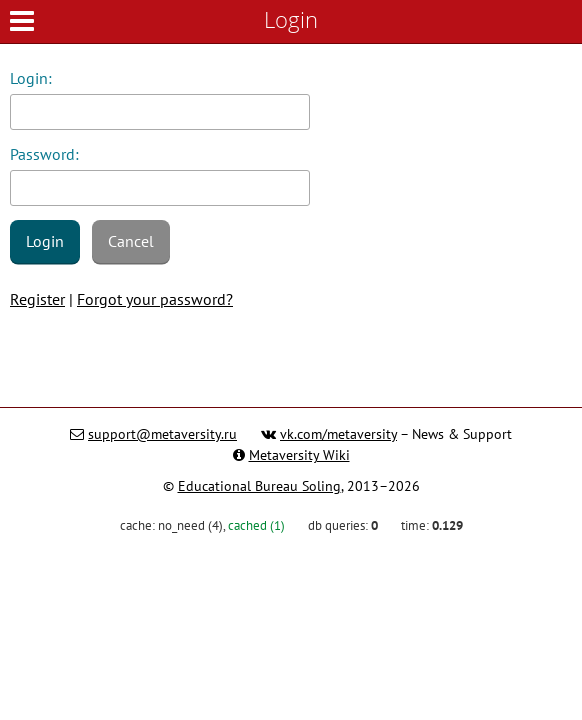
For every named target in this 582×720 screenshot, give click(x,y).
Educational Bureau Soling (259, 486)
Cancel (131, 241)
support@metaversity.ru (162, 434)
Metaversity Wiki (299, 455)
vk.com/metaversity (338, 434)
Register (37, 299)
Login (45, 241)
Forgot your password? (155, 299)
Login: (31, 78)
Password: (44, 154)
